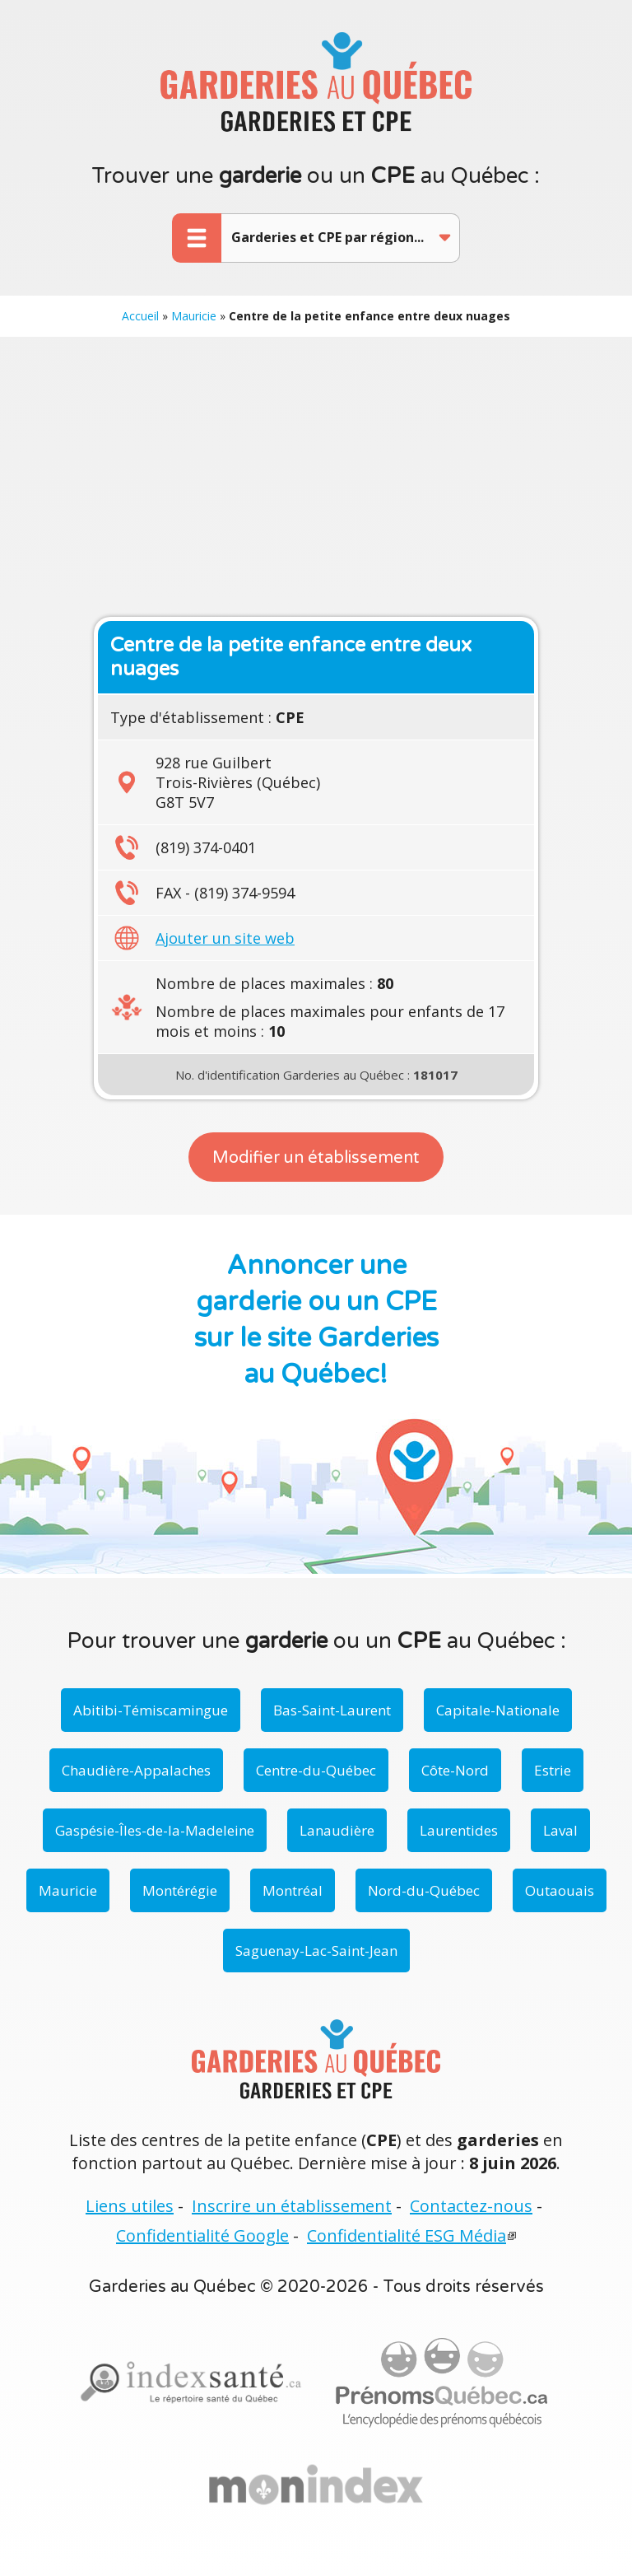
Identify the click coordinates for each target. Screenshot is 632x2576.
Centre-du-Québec (316, 1770)
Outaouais (559, 1890)
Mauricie (193, 316)
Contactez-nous (471, 2206)
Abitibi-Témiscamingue (150, 1710)
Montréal (293, 1890)
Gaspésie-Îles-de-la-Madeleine (154, 1830)
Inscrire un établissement (292, 2206)
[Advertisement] (316, 477)
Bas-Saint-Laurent (332, 1710)
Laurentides (459, 1830)
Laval (560, 1830)
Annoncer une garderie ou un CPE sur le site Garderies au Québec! (316, 1320)
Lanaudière (337, 1830)
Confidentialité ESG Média (406, 2235)
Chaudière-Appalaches (136, 1770)
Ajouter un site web (225, 938)
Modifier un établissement (316, 1158)
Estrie (552, 1770)
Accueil (140, 316)
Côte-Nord (455, 1770)
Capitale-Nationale (498, 1710)
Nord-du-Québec (424, 1890)
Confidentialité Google (202, 2235)
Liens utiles (130, 2206)
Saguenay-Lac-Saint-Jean (316, 1950)
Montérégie (179, 1890)
